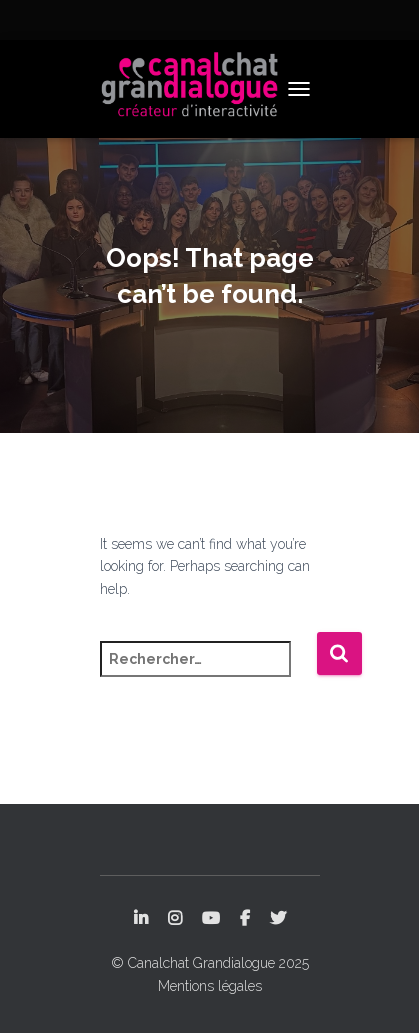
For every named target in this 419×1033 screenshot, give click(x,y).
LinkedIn (141, 919)
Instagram (175, 919)
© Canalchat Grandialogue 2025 (210, 963)
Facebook (245, 919)
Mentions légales (210, 986)
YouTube (211, 919)
